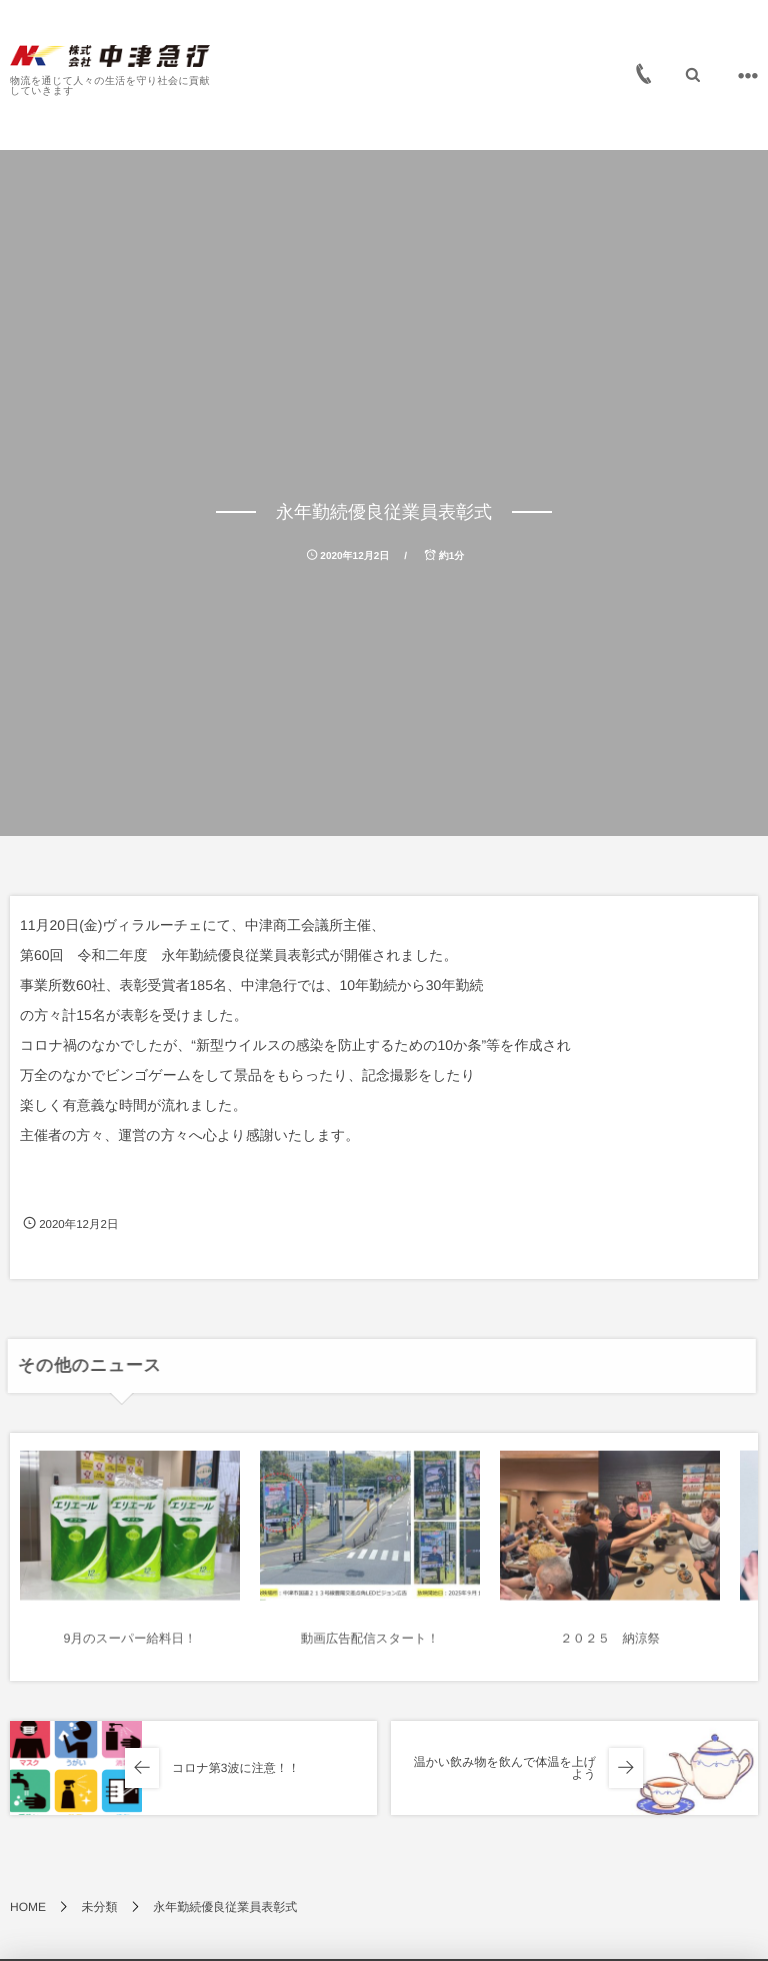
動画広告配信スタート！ (370, 1647)
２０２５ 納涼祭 (610, 1647)
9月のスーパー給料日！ (130, 1647)
